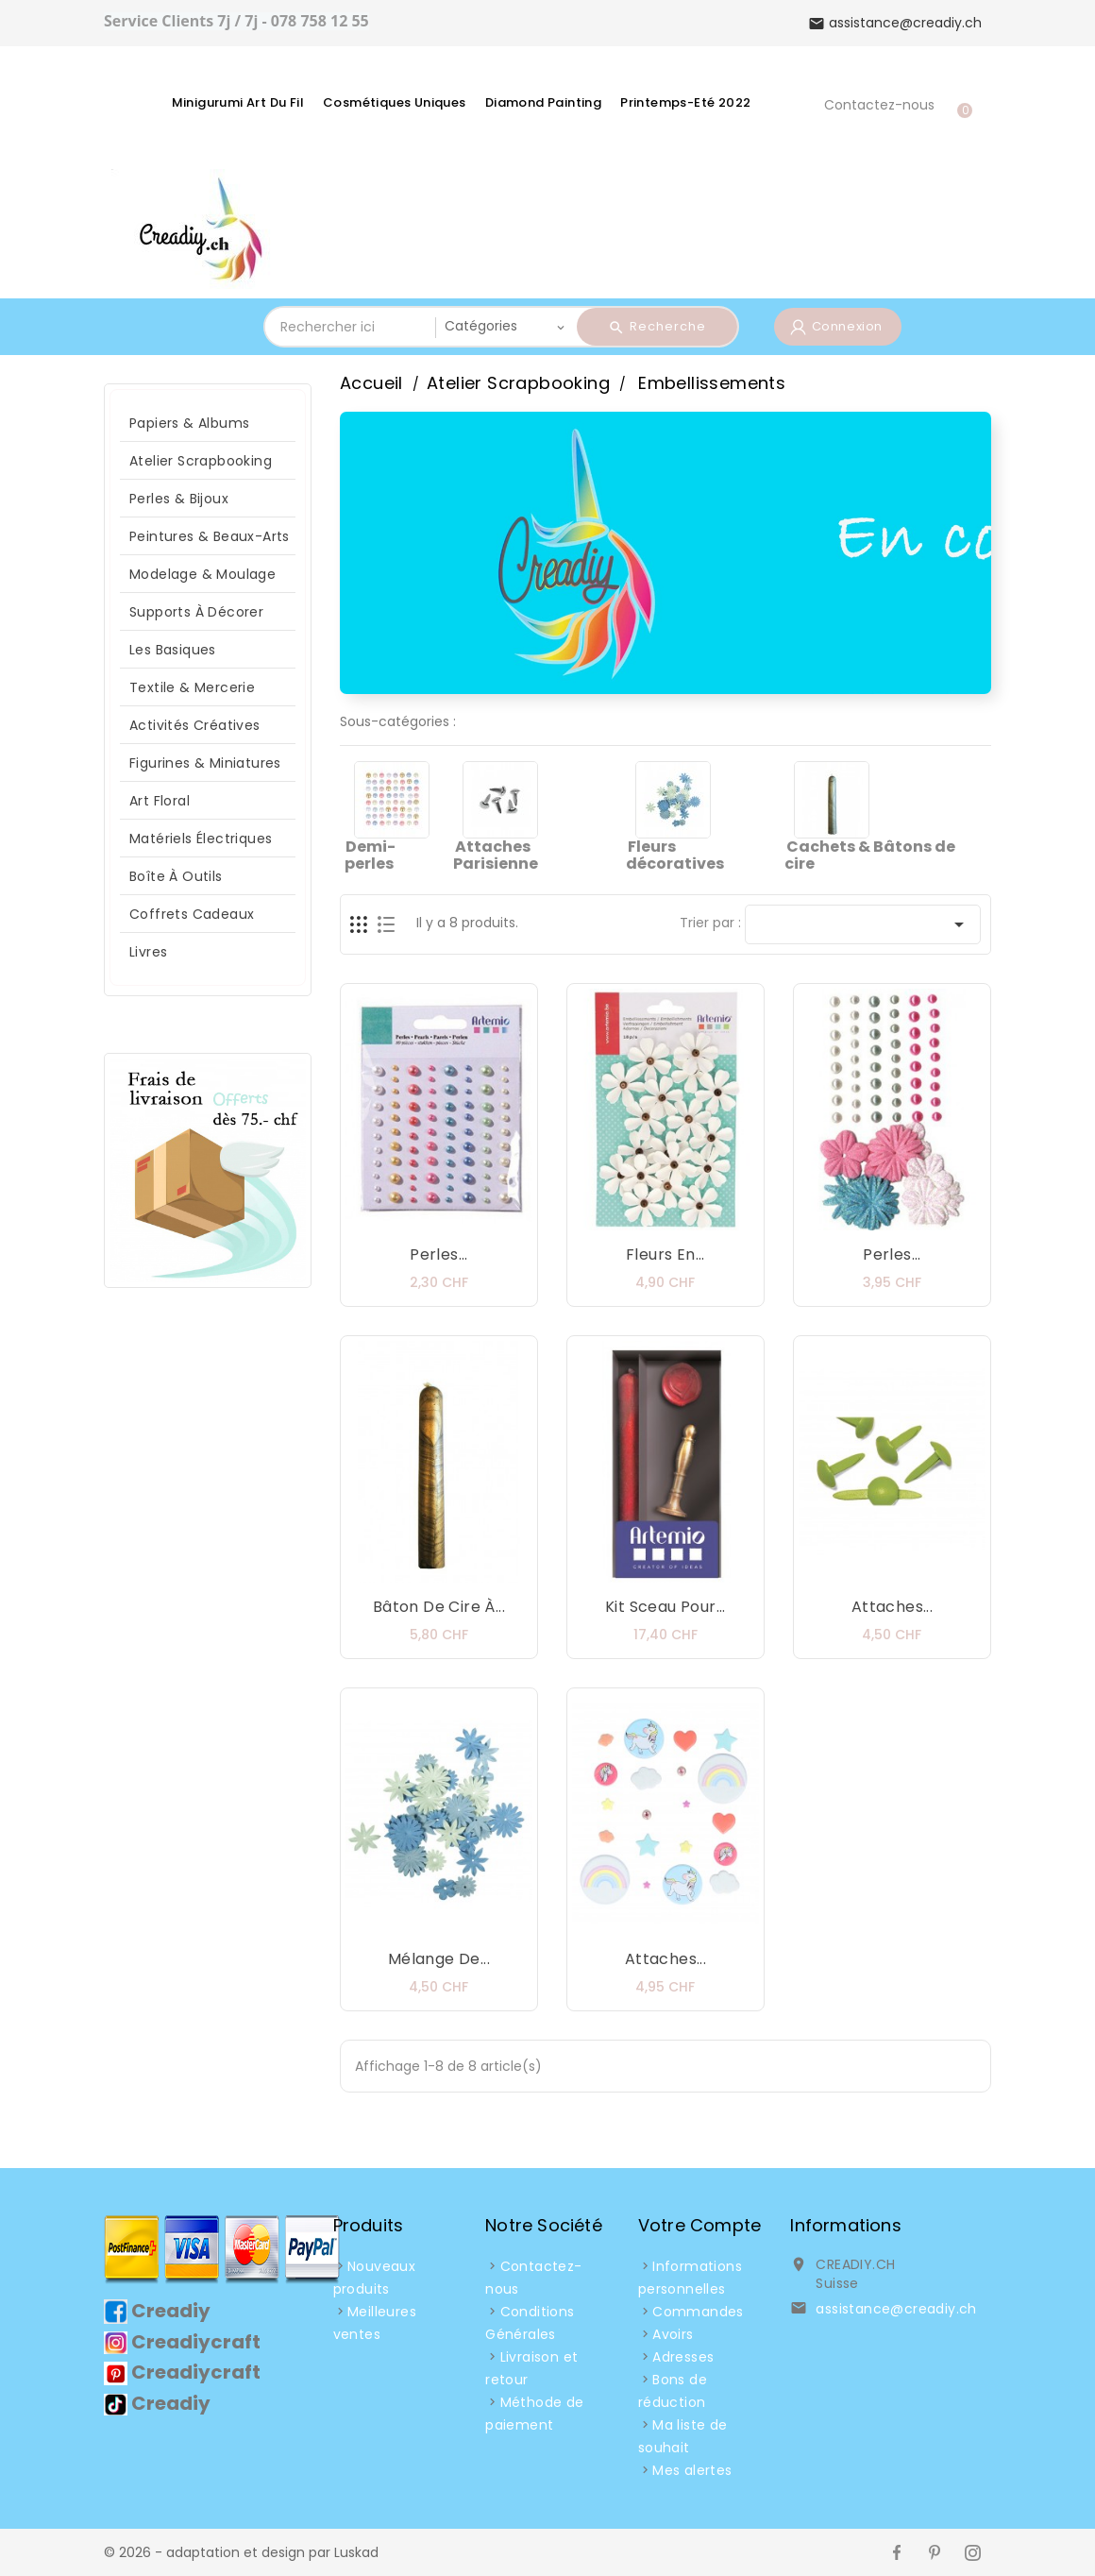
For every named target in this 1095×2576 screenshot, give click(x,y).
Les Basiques (172, 649)
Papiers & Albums (189, 423)
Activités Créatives (195, 725)
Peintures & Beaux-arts (209, 536)
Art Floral (159, 800)
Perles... (439, 1254)
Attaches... (892, 1607)
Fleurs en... (665, 1254)
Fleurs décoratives (675, 855)
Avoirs (672, 2334)
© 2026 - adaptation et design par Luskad (241, 2552)
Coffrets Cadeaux (191, 914)
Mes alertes (692, 2470)
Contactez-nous (879, 104)
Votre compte (699, 2225)
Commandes (698, 2311)
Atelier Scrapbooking (200, 460)
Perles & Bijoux (178, 498)
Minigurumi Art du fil (238, 102)
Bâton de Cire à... (439, 1607)
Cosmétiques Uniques (394, 102)
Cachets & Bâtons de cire (869, 855)
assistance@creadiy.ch (896, 2308)
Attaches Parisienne (495, 855)
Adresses (683, 2356)
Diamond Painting (543, 102)
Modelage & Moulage (202, 574)
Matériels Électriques (200, 838)
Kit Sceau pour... (665, 1607)
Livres (148, 951)
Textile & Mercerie (192, 687)
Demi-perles (370, 855)
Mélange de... (439, 1959)
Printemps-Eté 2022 (685, 102)
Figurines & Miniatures (205, 763)
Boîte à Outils (176, 876)
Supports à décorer (196, 611)
